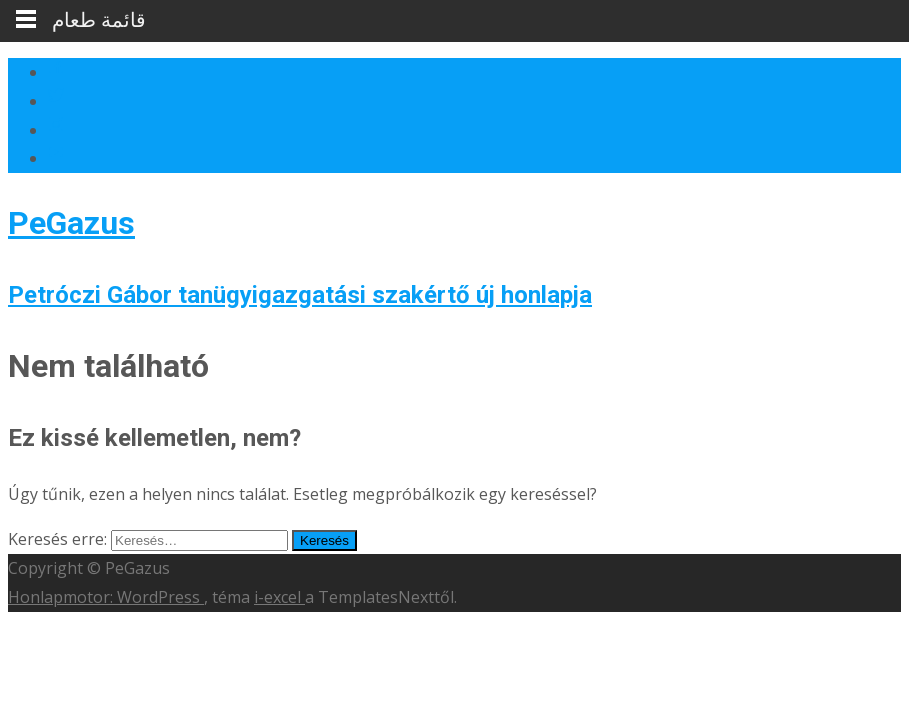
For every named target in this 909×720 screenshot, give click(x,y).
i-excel (279, 597)
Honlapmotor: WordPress (106, 597)
